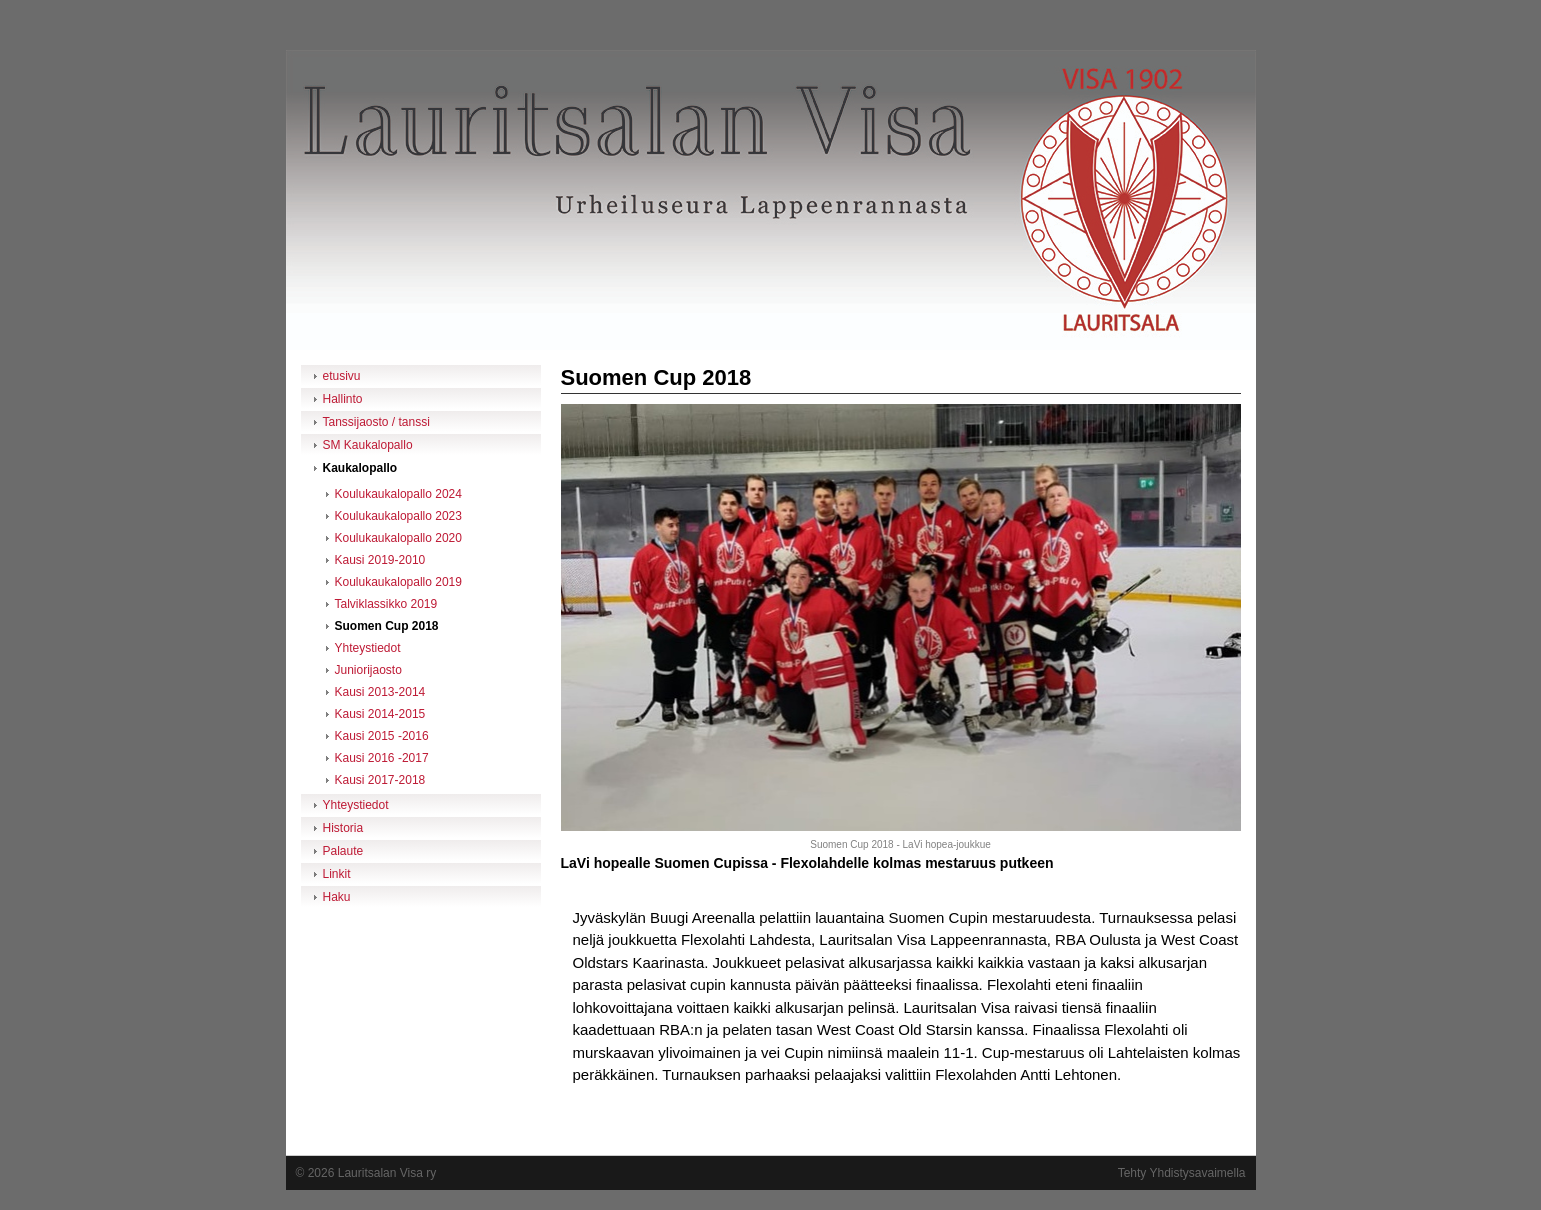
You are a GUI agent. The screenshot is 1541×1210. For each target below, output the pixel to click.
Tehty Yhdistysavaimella (1182, 1173)
